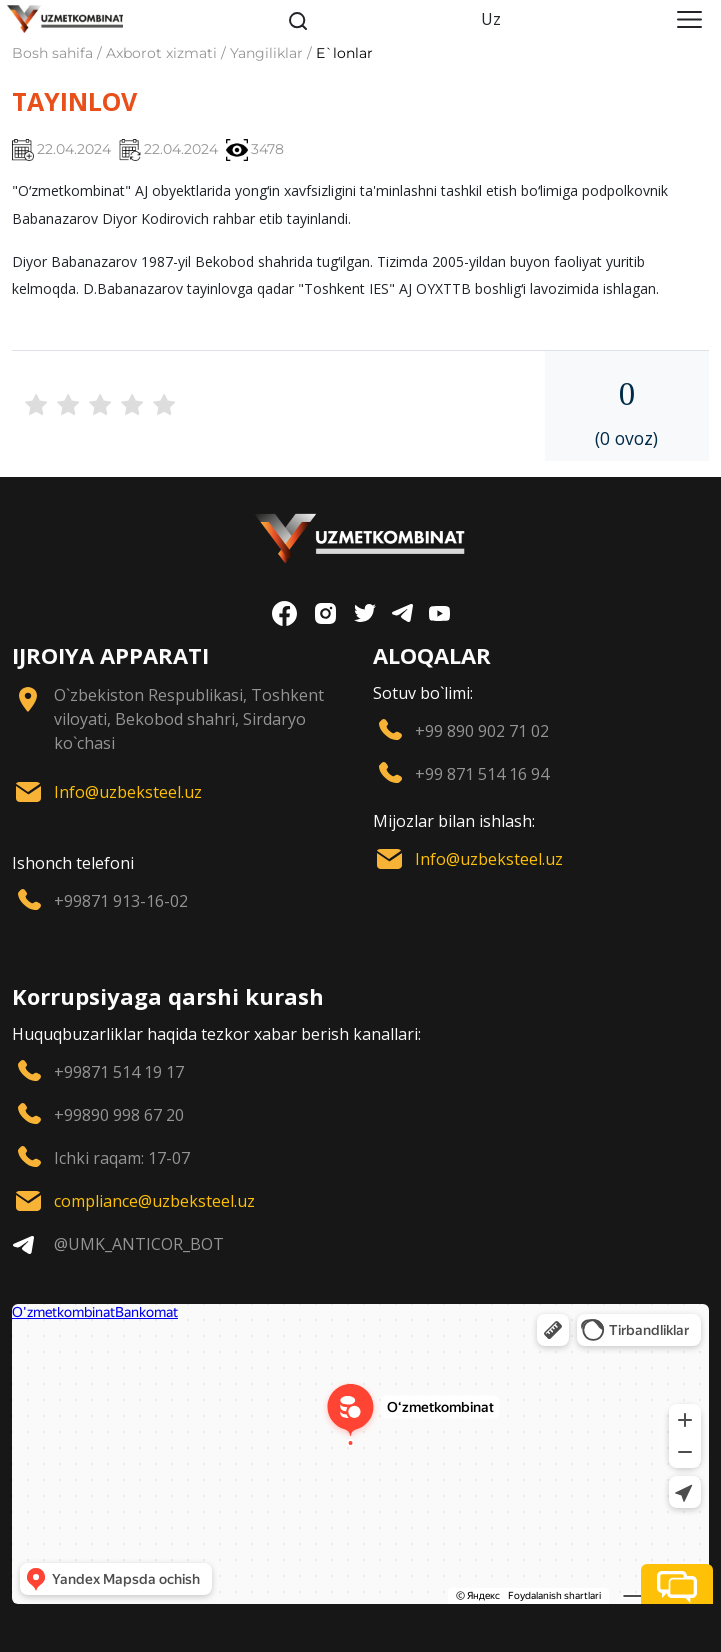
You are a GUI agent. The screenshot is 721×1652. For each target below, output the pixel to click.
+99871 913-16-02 (121, 901)
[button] (677, 1584)
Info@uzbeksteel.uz (128, 792)
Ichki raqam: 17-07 (122, 1158)
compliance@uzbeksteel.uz (154, 1201)
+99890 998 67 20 (119, 1115)
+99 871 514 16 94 (482, 774)
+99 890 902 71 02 (482, 731)
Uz (491, 19)
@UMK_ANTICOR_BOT (139, 1244)
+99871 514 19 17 (119, 1072)
